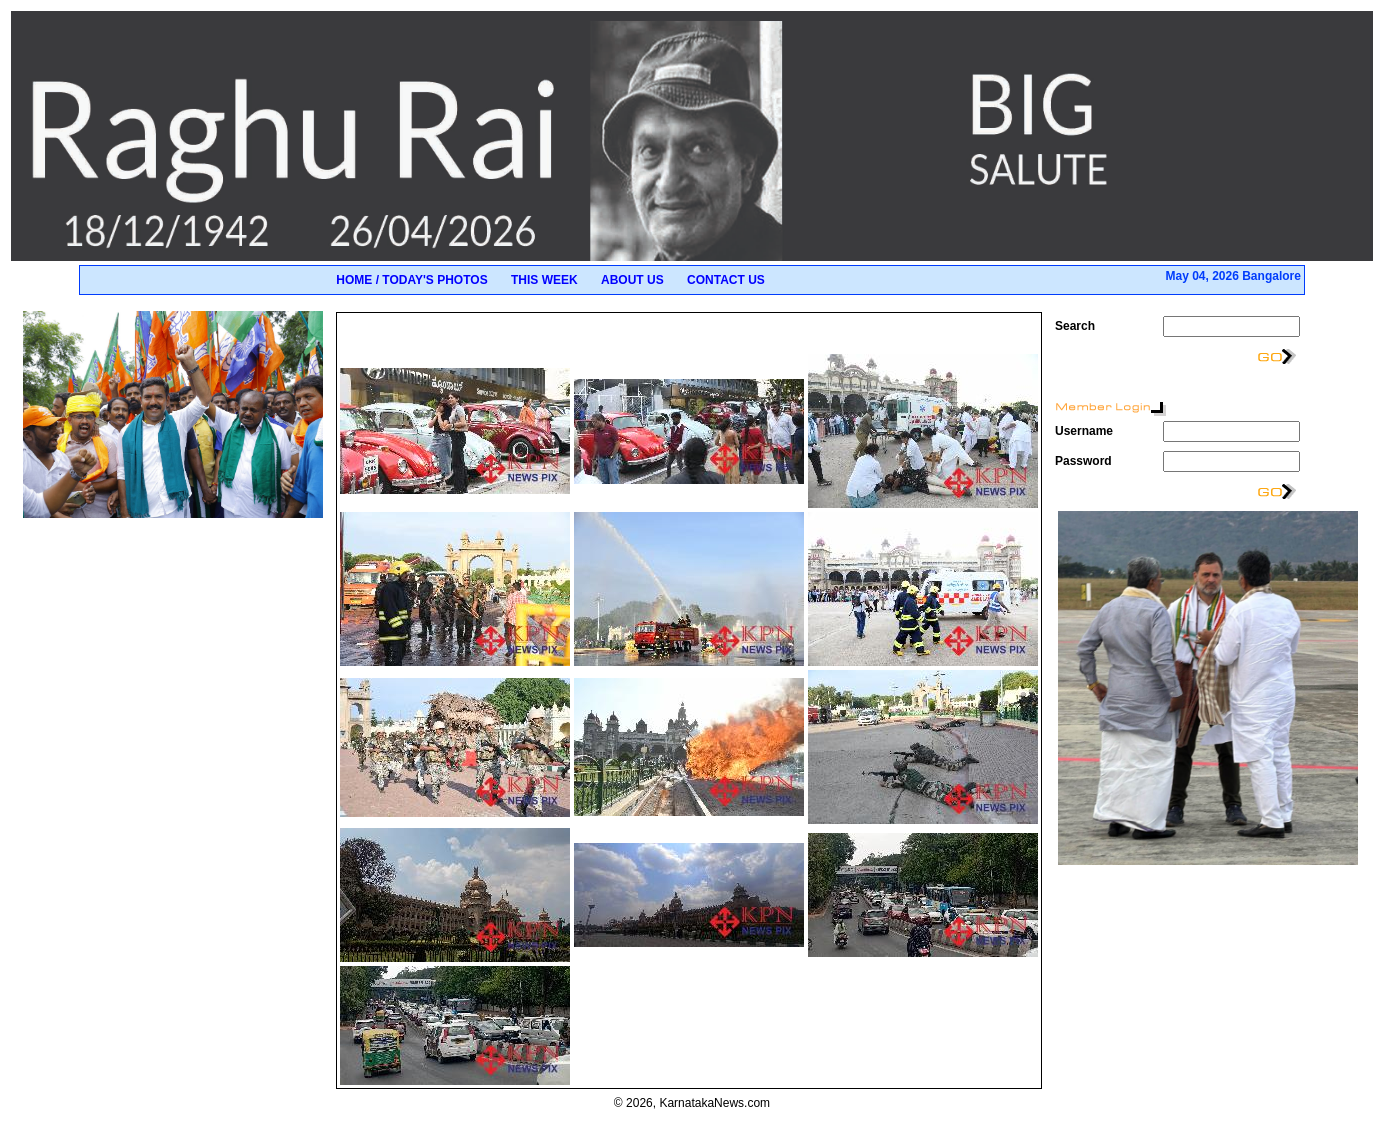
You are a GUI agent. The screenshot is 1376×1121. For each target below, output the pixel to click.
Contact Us (726, 280)
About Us (632, 280)
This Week (544, 280)
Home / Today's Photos (411, 280)
